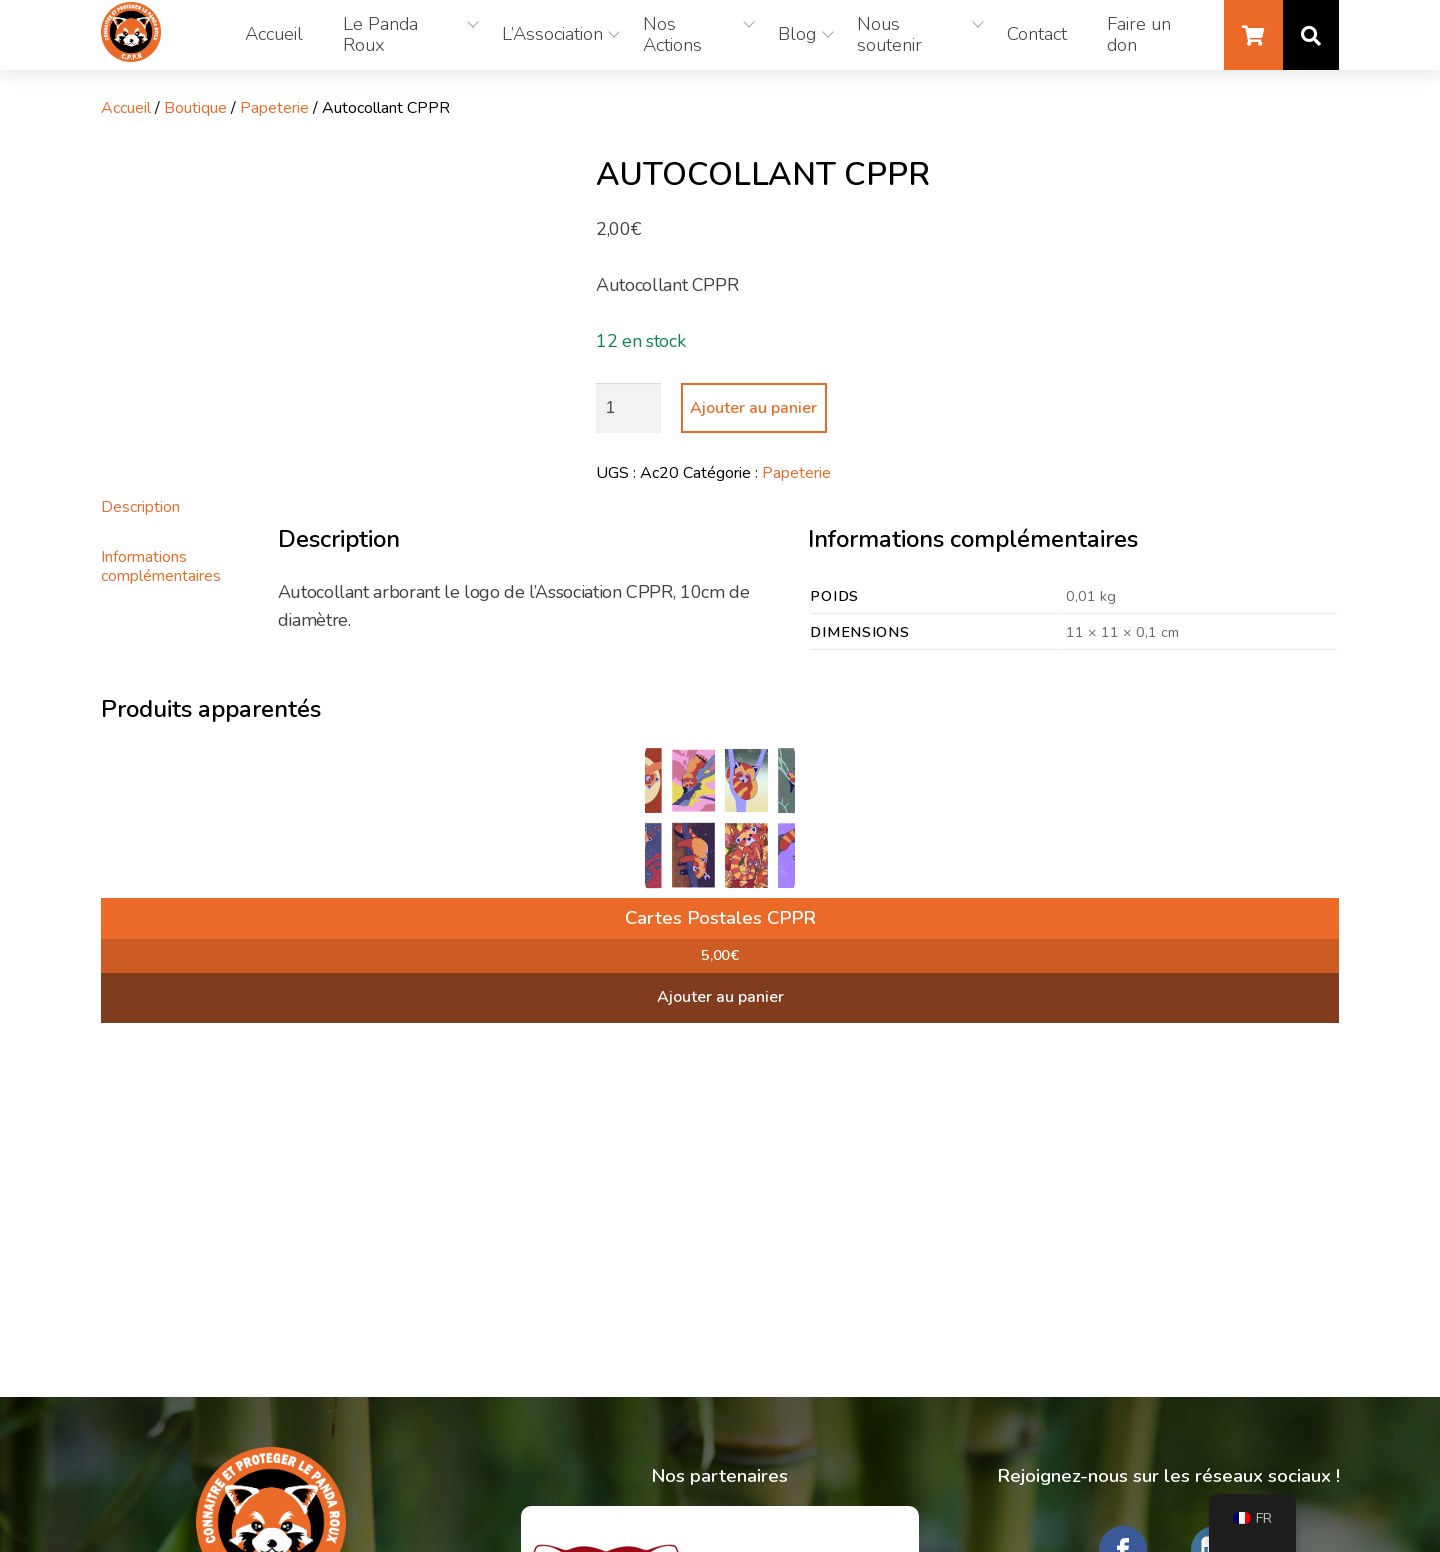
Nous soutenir (889, 35)
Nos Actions (672, 35)
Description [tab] (140, 507)
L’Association (552, 34)
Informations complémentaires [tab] (161, 566)
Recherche (1311, 35)
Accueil (274, 34)
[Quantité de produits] (628, 408)
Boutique (195, 108)
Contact (1037, 34)
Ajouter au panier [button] (720, 997)
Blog (797, 34)
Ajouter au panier (753, 408)
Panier (1253, 35)
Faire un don (1139, 35)
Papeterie (274, 108)
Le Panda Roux (380, 35)
